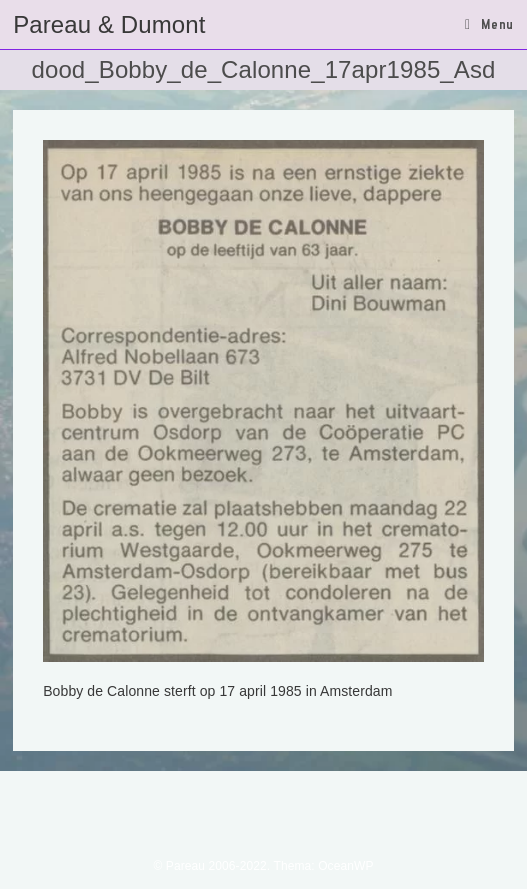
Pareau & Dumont (109, 24)
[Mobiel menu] (489, 24)
